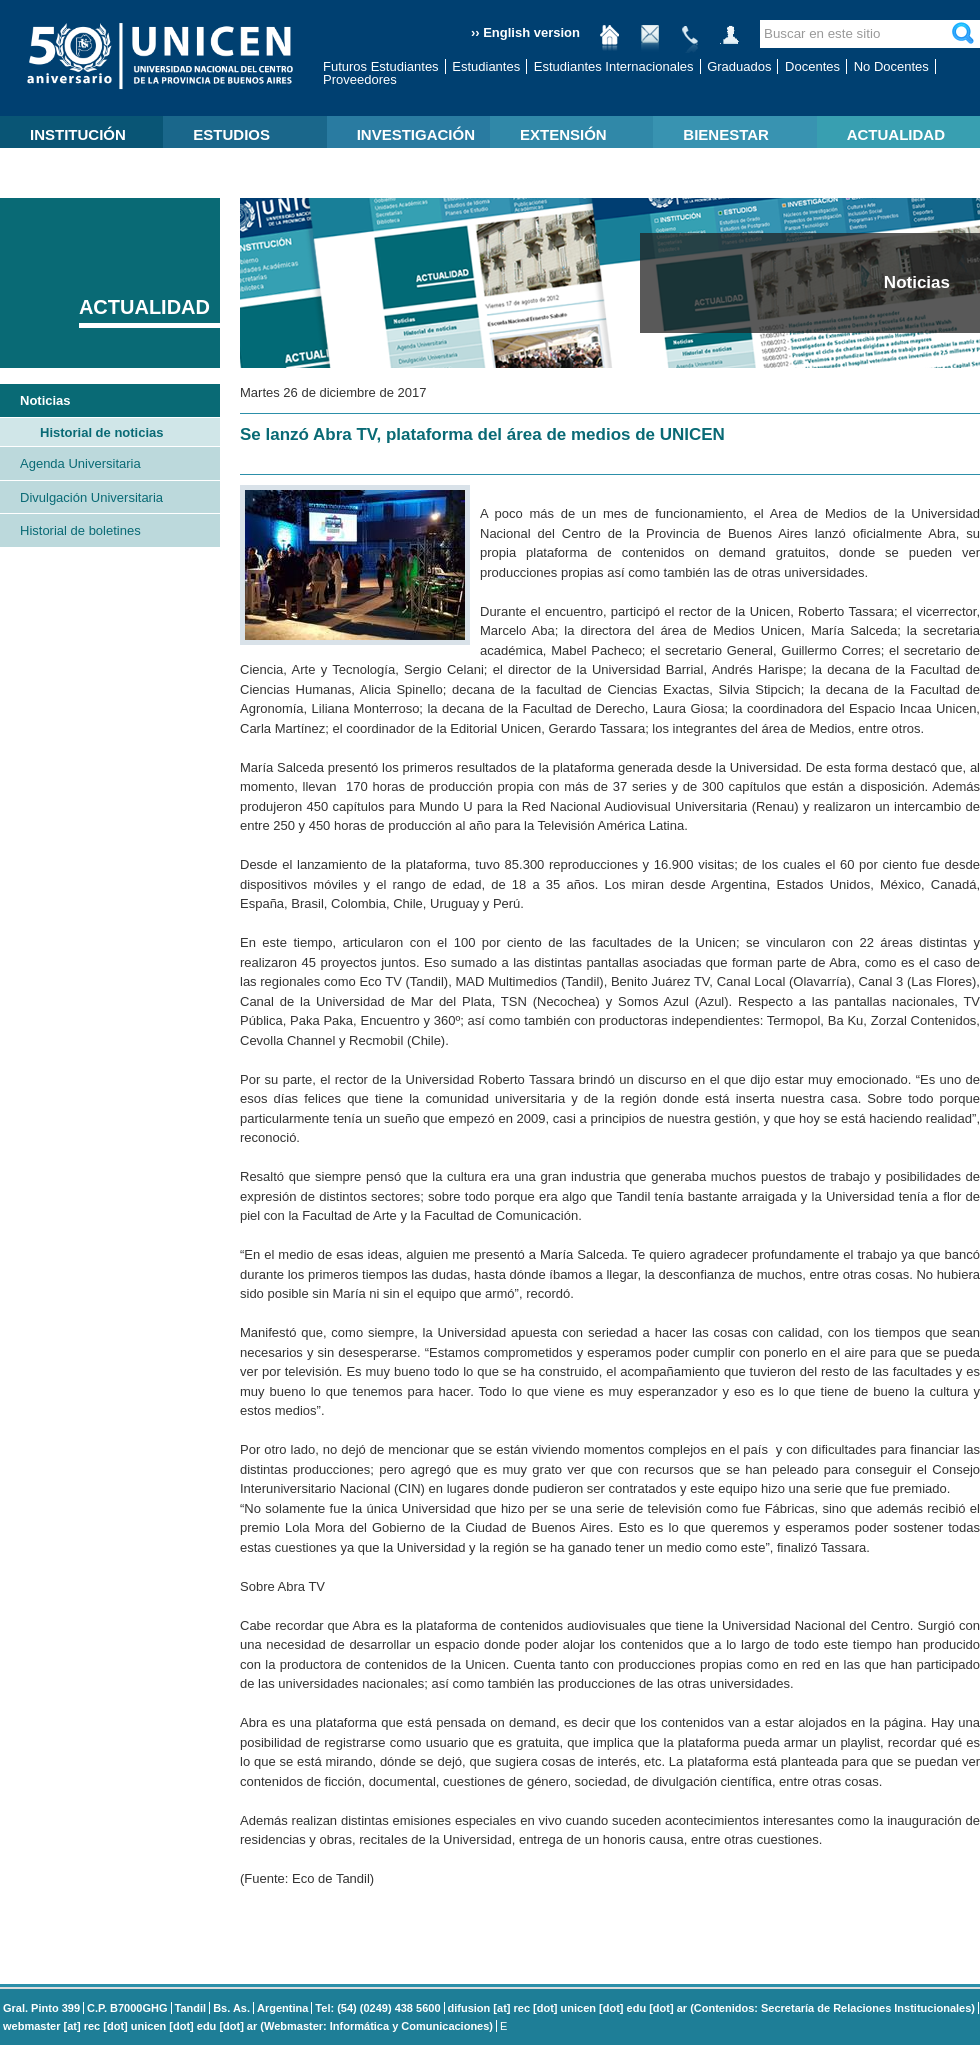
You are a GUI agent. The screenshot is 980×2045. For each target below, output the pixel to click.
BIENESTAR (726, 134)
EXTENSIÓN (563, 134)
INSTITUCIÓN (78, 134)
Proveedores (360, 79)
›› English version (525, 32)
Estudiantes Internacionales (614, 66)
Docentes (812, 66)
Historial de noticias (102, 432)
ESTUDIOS (231, 134)
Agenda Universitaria (80, 463)
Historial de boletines (80, 530)
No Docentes (891, 66)
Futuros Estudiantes (381, 66)
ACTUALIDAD (896, 134)
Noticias (45, 400)
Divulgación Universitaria (91, 497)
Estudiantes (486, 66)
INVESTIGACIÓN (416, 134)
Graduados (739, 66)
